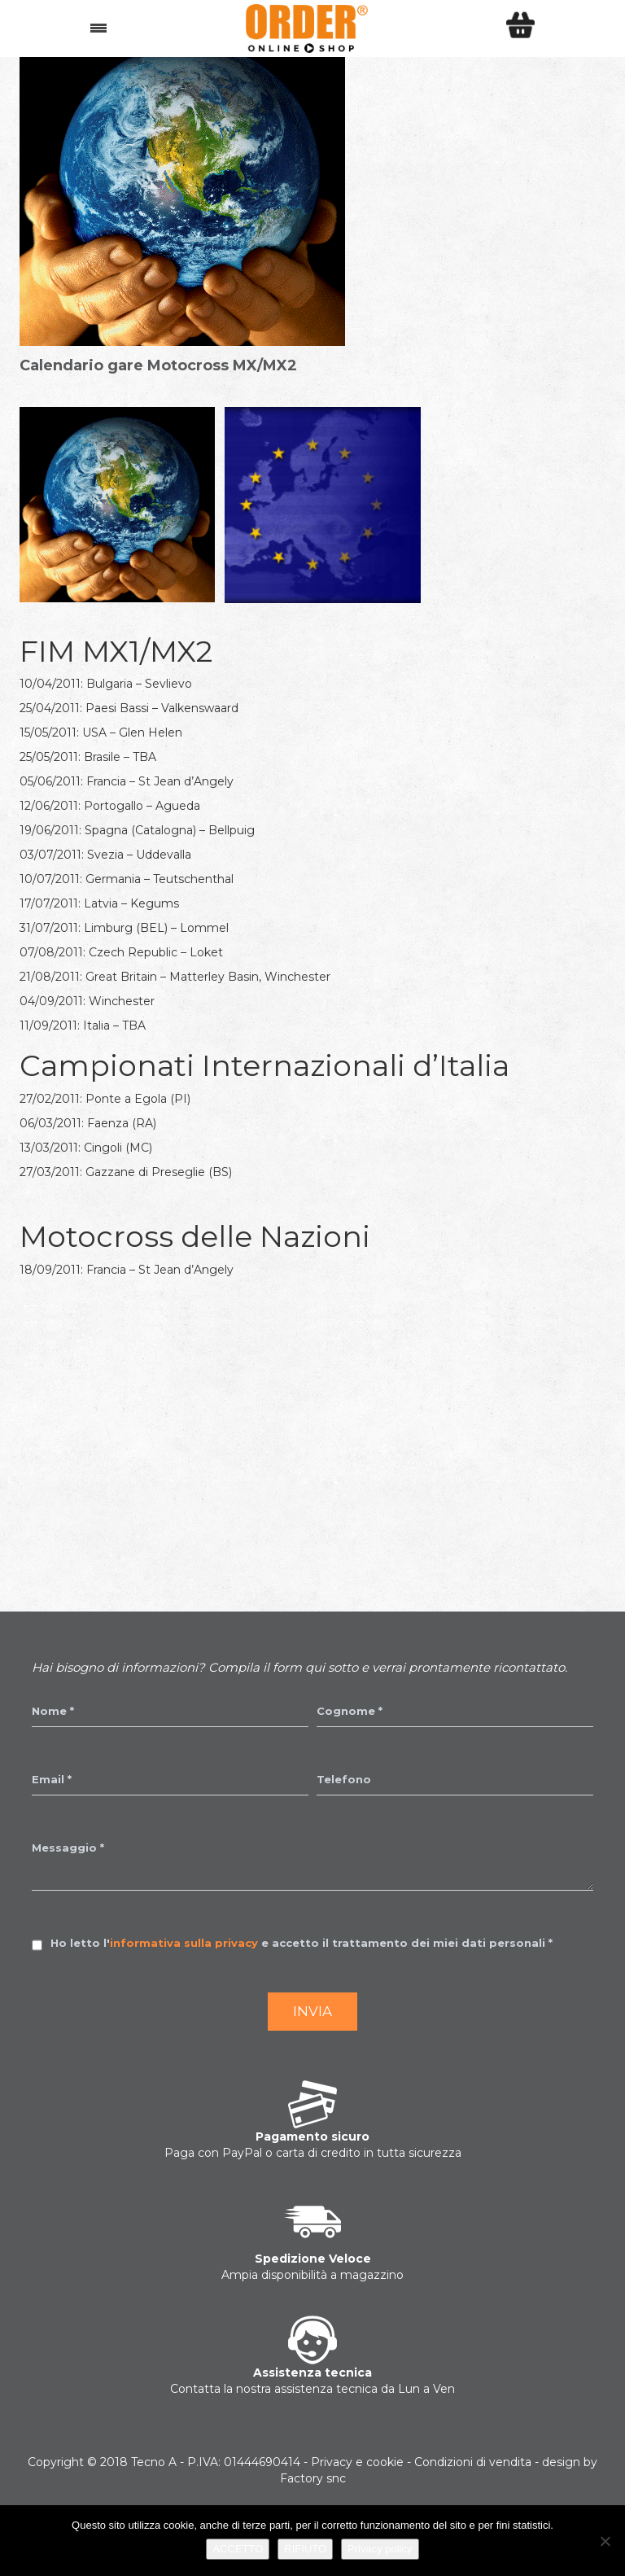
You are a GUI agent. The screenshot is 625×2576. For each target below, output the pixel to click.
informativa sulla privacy (184, 1942)
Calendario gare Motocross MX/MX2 (158, 365)
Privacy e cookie (357, 2462)
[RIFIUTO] (605, 2541)
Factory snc (313, 2478)
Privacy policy (379, 2549)
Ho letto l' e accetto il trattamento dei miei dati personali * (301, 1942)
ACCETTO (237, 2549)
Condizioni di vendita (472, 2462)
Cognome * (349, 1710)
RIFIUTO (305, 2549)
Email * (52, 1779)
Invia (312, 2011)
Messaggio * (68, 1847)
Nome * (53, 1710)
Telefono (344, 1779)
